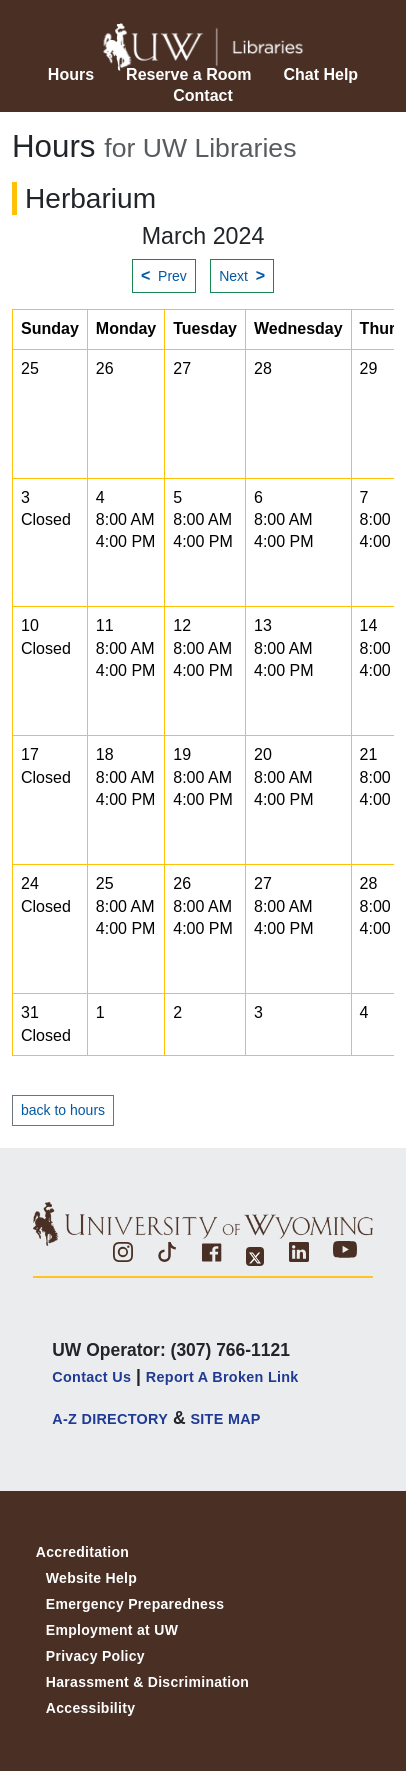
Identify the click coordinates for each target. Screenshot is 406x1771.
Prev (164, 275)
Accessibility (91, 1708)
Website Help (91, 1578)
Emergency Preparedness (135, 1604)
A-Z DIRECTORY (110, 1419)
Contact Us (91, 1377)
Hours (71, 74)
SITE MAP (225, 1419)
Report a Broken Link (222, 1377)
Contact (203, 95)
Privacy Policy (95, 1656)
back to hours (63, 1110)
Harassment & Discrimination (147, 1682)
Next (242, 275)
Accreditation (82, 1552)
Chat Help (320, 74)
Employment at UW (112, 1630)
